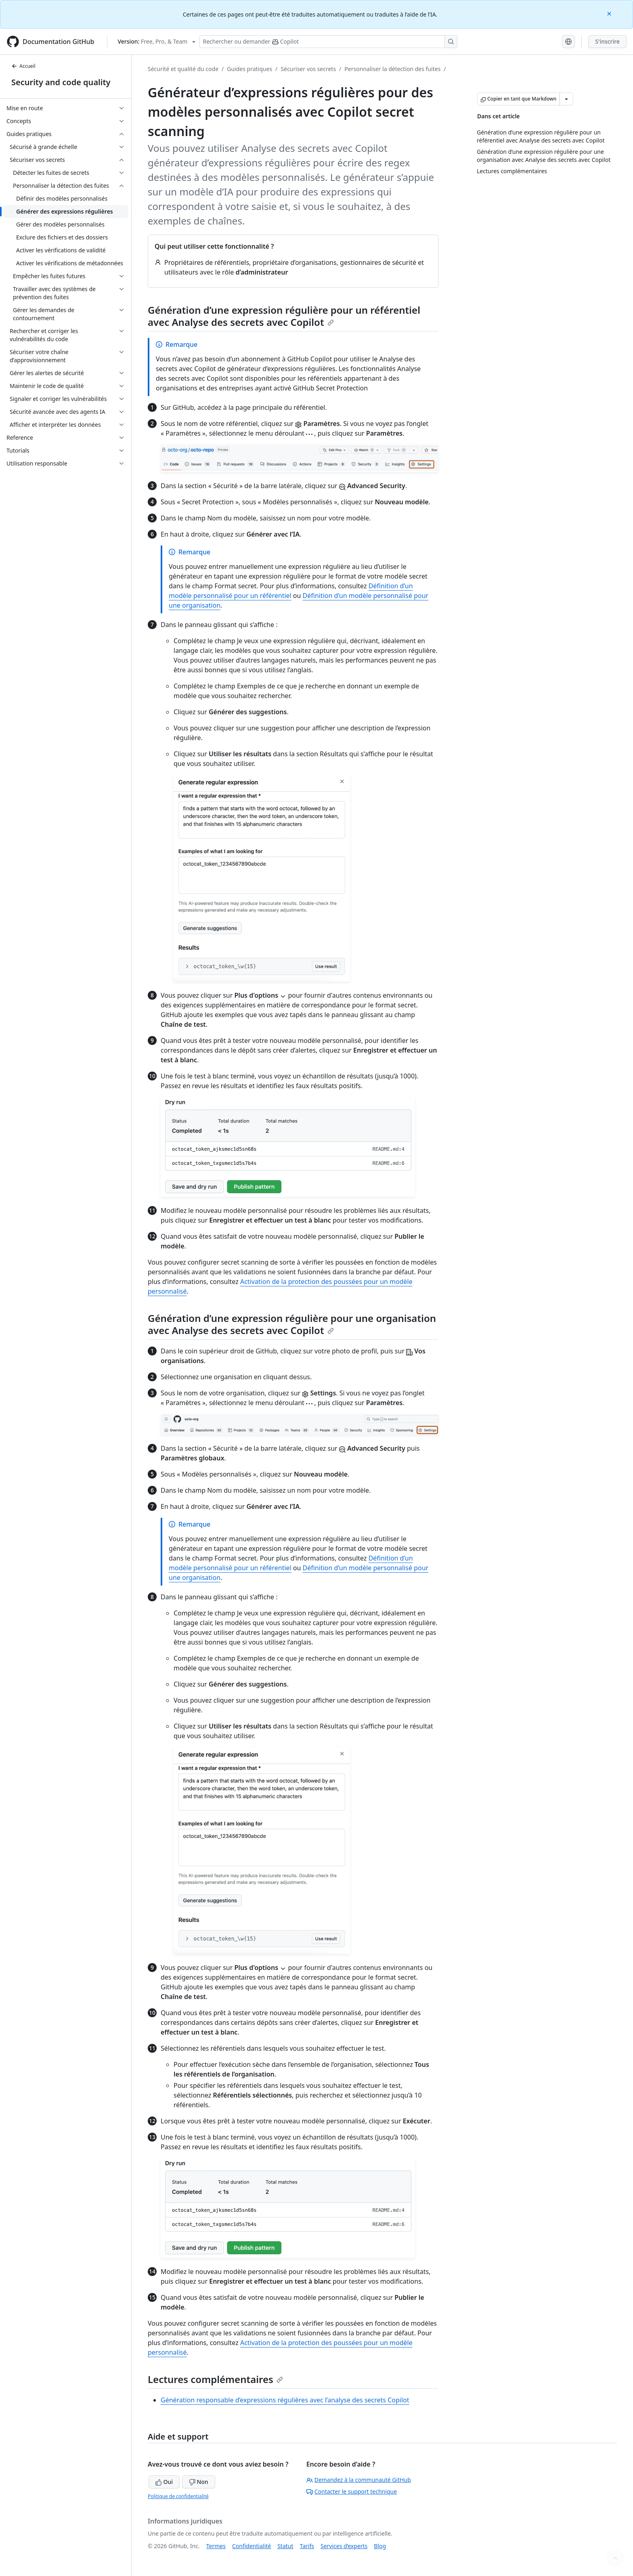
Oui (164, 2482)
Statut (285, 2546)
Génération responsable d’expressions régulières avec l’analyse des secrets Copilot (285, 2400)
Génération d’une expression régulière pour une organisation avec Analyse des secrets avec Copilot (292, 1324)
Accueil (23, 66)
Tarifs (307, 2546)
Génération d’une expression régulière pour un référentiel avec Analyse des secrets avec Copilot (284, 316)
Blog (380, 2546)
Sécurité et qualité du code (183, 69)
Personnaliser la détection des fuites (392, 69)
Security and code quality (60, 82)
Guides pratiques (249, 69)
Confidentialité (251, 2546)
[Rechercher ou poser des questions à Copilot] (328, 41)
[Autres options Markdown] (566, 98)
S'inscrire (607, 41)
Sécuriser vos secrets (308, 69)
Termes (216, 2546)
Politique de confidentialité (178, 2496)
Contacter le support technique (351, 2491)
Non (198, 2482)
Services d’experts (344, 2546)
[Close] (610, 13)
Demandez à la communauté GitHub (358, 2480)
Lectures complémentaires (215, 2379)
